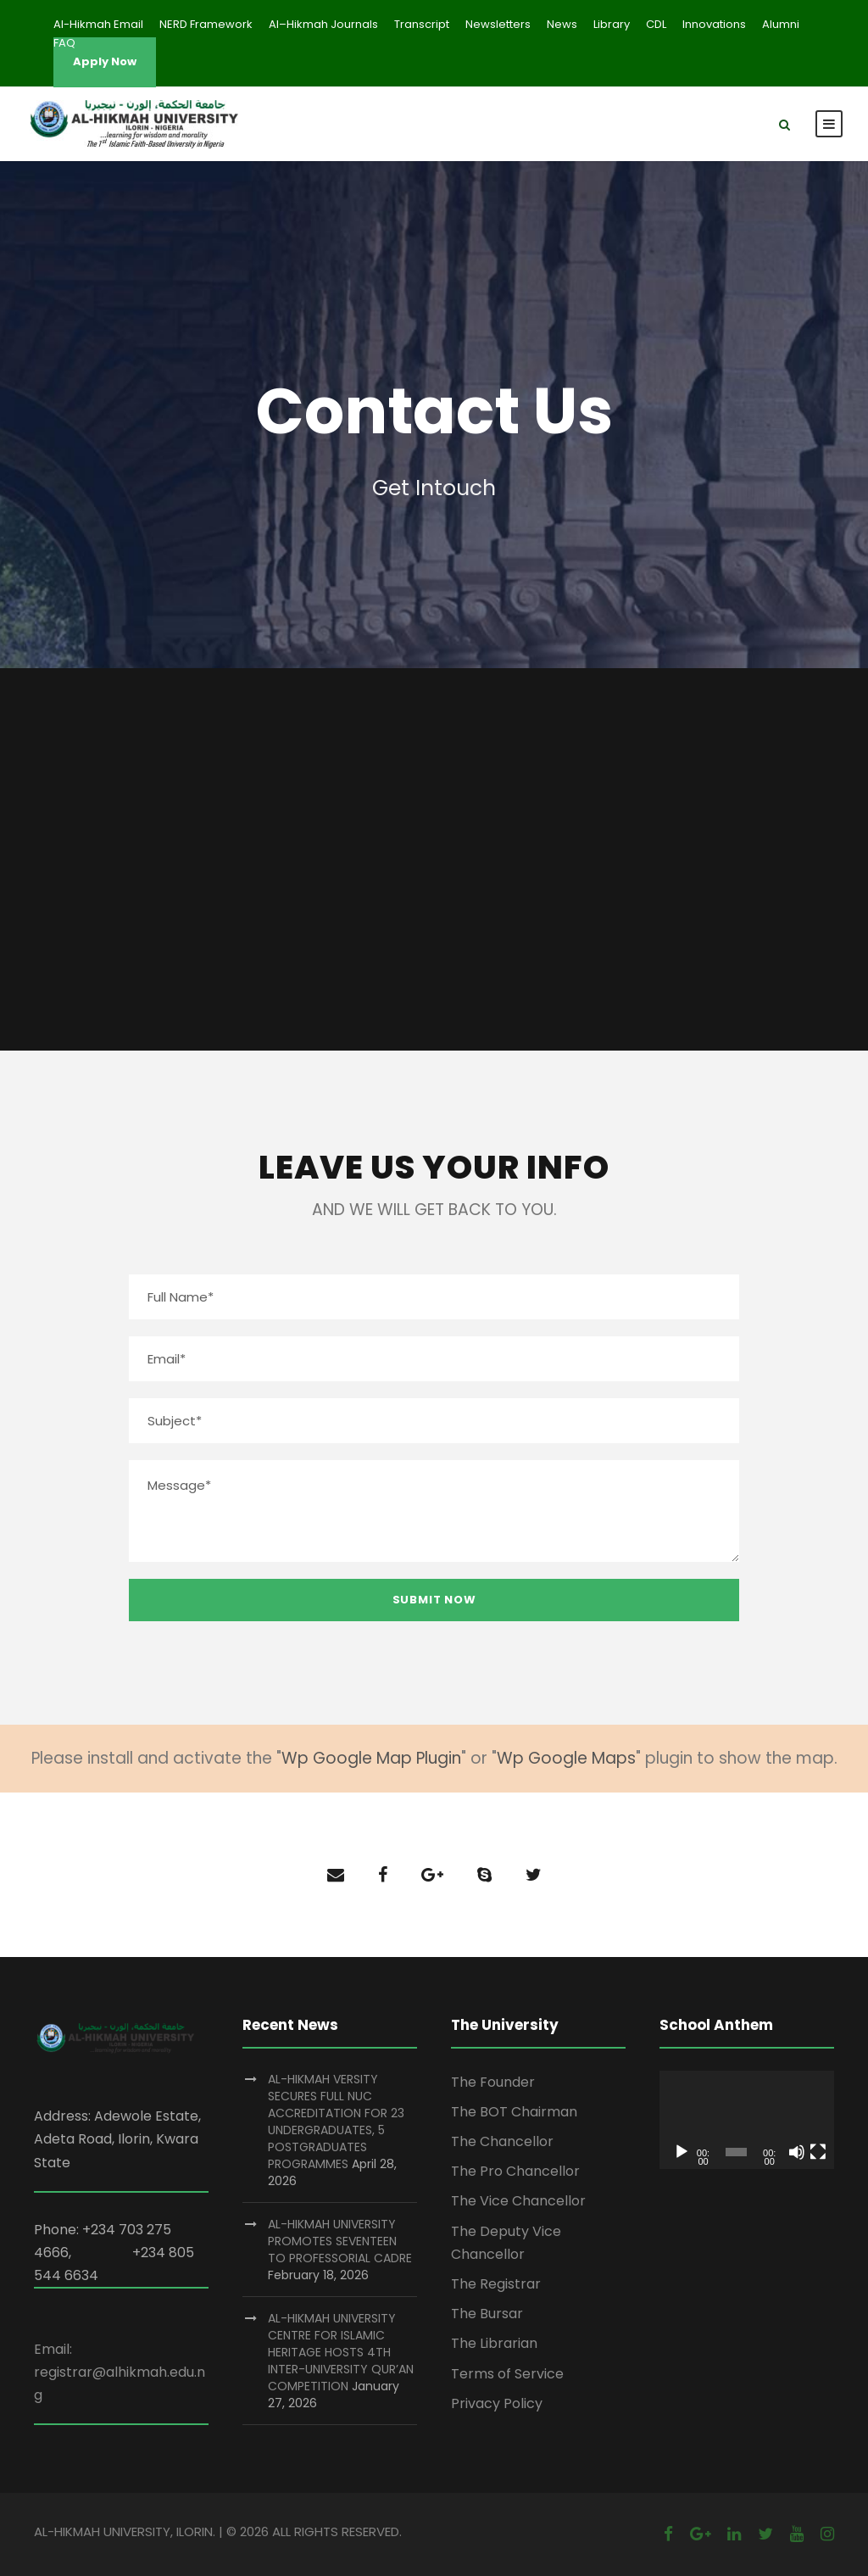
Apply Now (104, 61)
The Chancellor (502, 2141)
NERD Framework (206, 24)
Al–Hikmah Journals (323, 24)
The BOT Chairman (514, 2112)
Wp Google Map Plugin (371, 1758)
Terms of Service (507, 2374)
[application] (746, 2120)
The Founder (493, 2082)
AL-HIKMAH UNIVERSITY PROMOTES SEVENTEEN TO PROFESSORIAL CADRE (340, 2241)
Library (611, 24)
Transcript (421, 24)
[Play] (681, 2152)
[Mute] (796, 2152)
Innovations (714, 24)
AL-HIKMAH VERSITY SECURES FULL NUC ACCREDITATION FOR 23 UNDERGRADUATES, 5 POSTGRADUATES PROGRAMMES (336, 2121)
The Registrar (496, 2284)
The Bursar (487, 2313)
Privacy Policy (496, 2403)
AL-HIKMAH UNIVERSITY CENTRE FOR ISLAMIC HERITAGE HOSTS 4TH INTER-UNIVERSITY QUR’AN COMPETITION (341, 2352)
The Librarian (494, 2343)
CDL (656, 24)
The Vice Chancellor (518, 2201)
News (562, 24)
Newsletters (498, 24)
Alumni (780, 24)
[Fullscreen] (818, 2152)
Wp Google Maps (566, 1758)
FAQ (64, 43)
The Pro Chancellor (515, 2171)
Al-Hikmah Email (98, 24)
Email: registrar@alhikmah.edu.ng (119, 2372)
